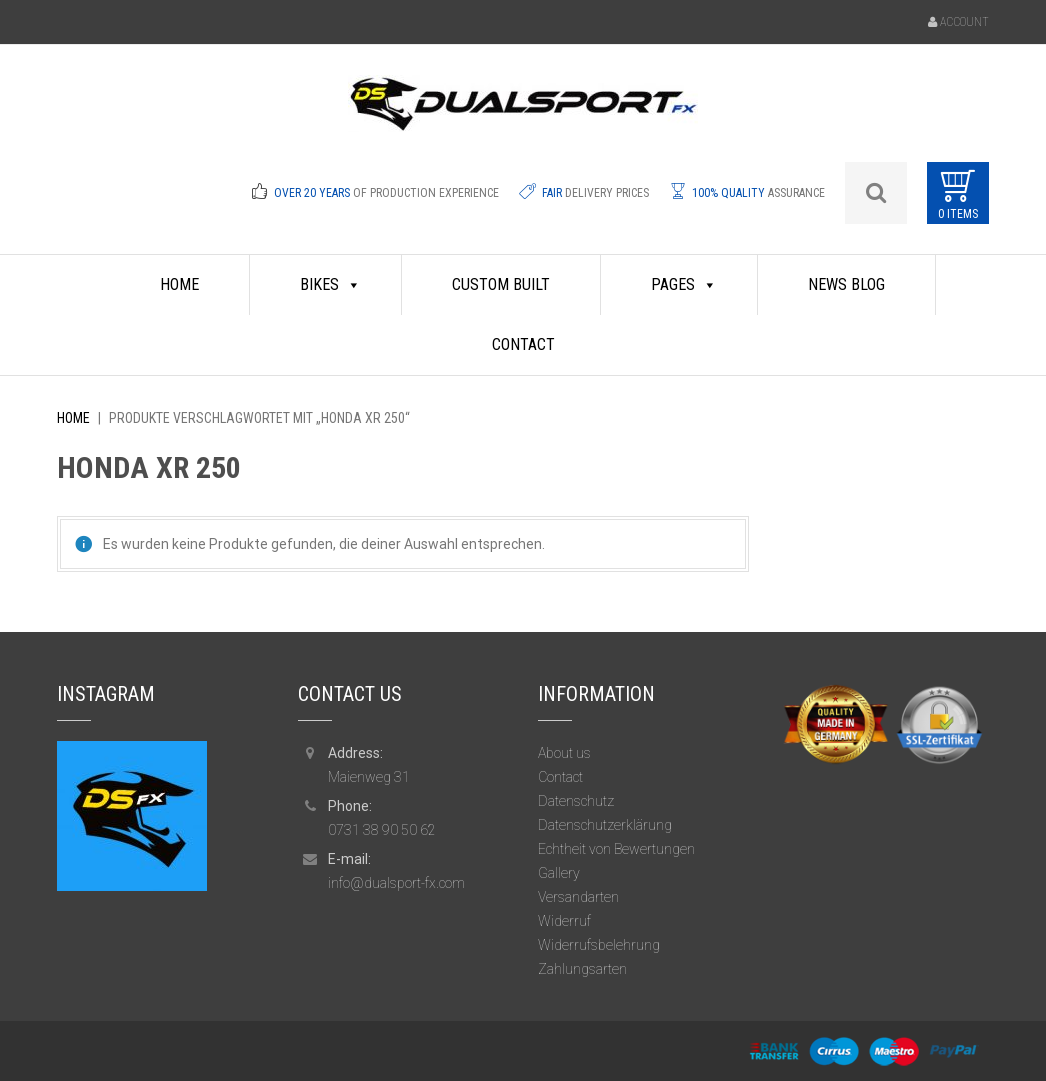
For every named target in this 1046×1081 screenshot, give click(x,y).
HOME (179, 284)
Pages (684, 285)
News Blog (846, 284)
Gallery (559, 873)
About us (564, 753)
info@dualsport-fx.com (396, 883)
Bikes (330, 285)
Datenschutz (576, 801)
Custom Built (501, 284)
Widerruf (564, 921)
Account (964, 22)
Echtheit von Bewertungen (616, 849)
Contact (523, 344)
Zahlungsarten (582, 969)
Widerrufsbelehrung (599, 945)
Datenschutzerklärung (605, 825)
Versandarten (578, 897)
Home (73, 418)
